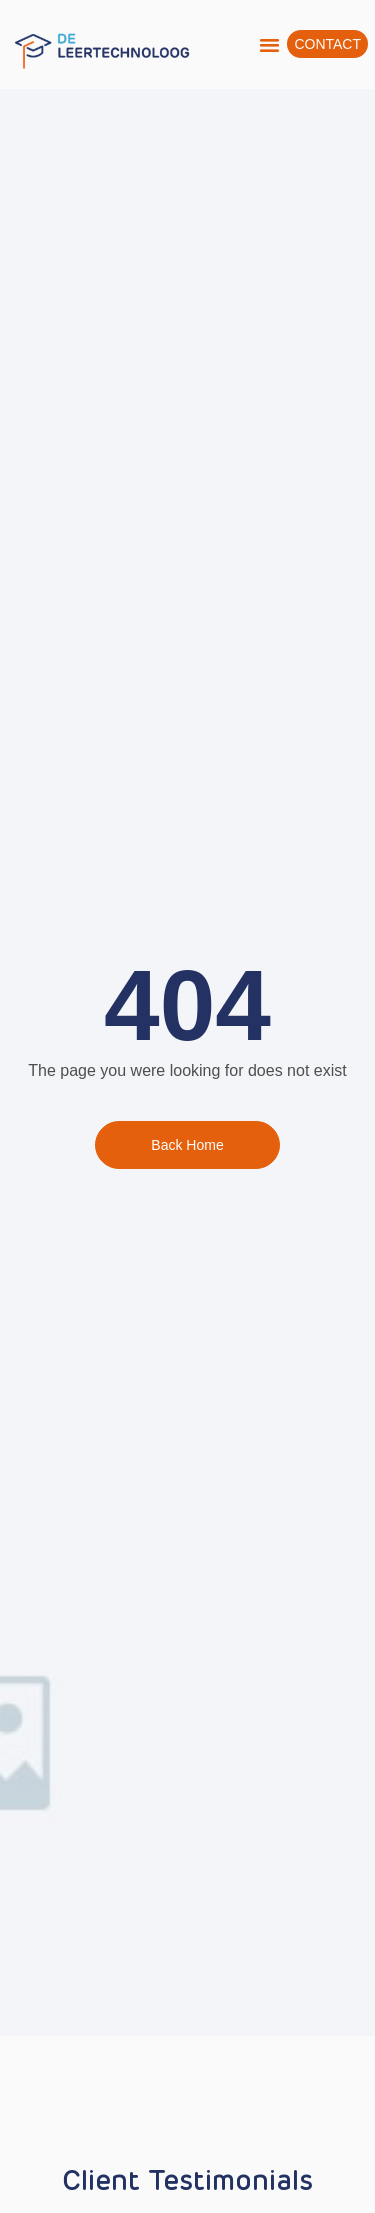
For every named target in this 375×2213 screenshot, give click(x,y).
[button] (270, 45)
